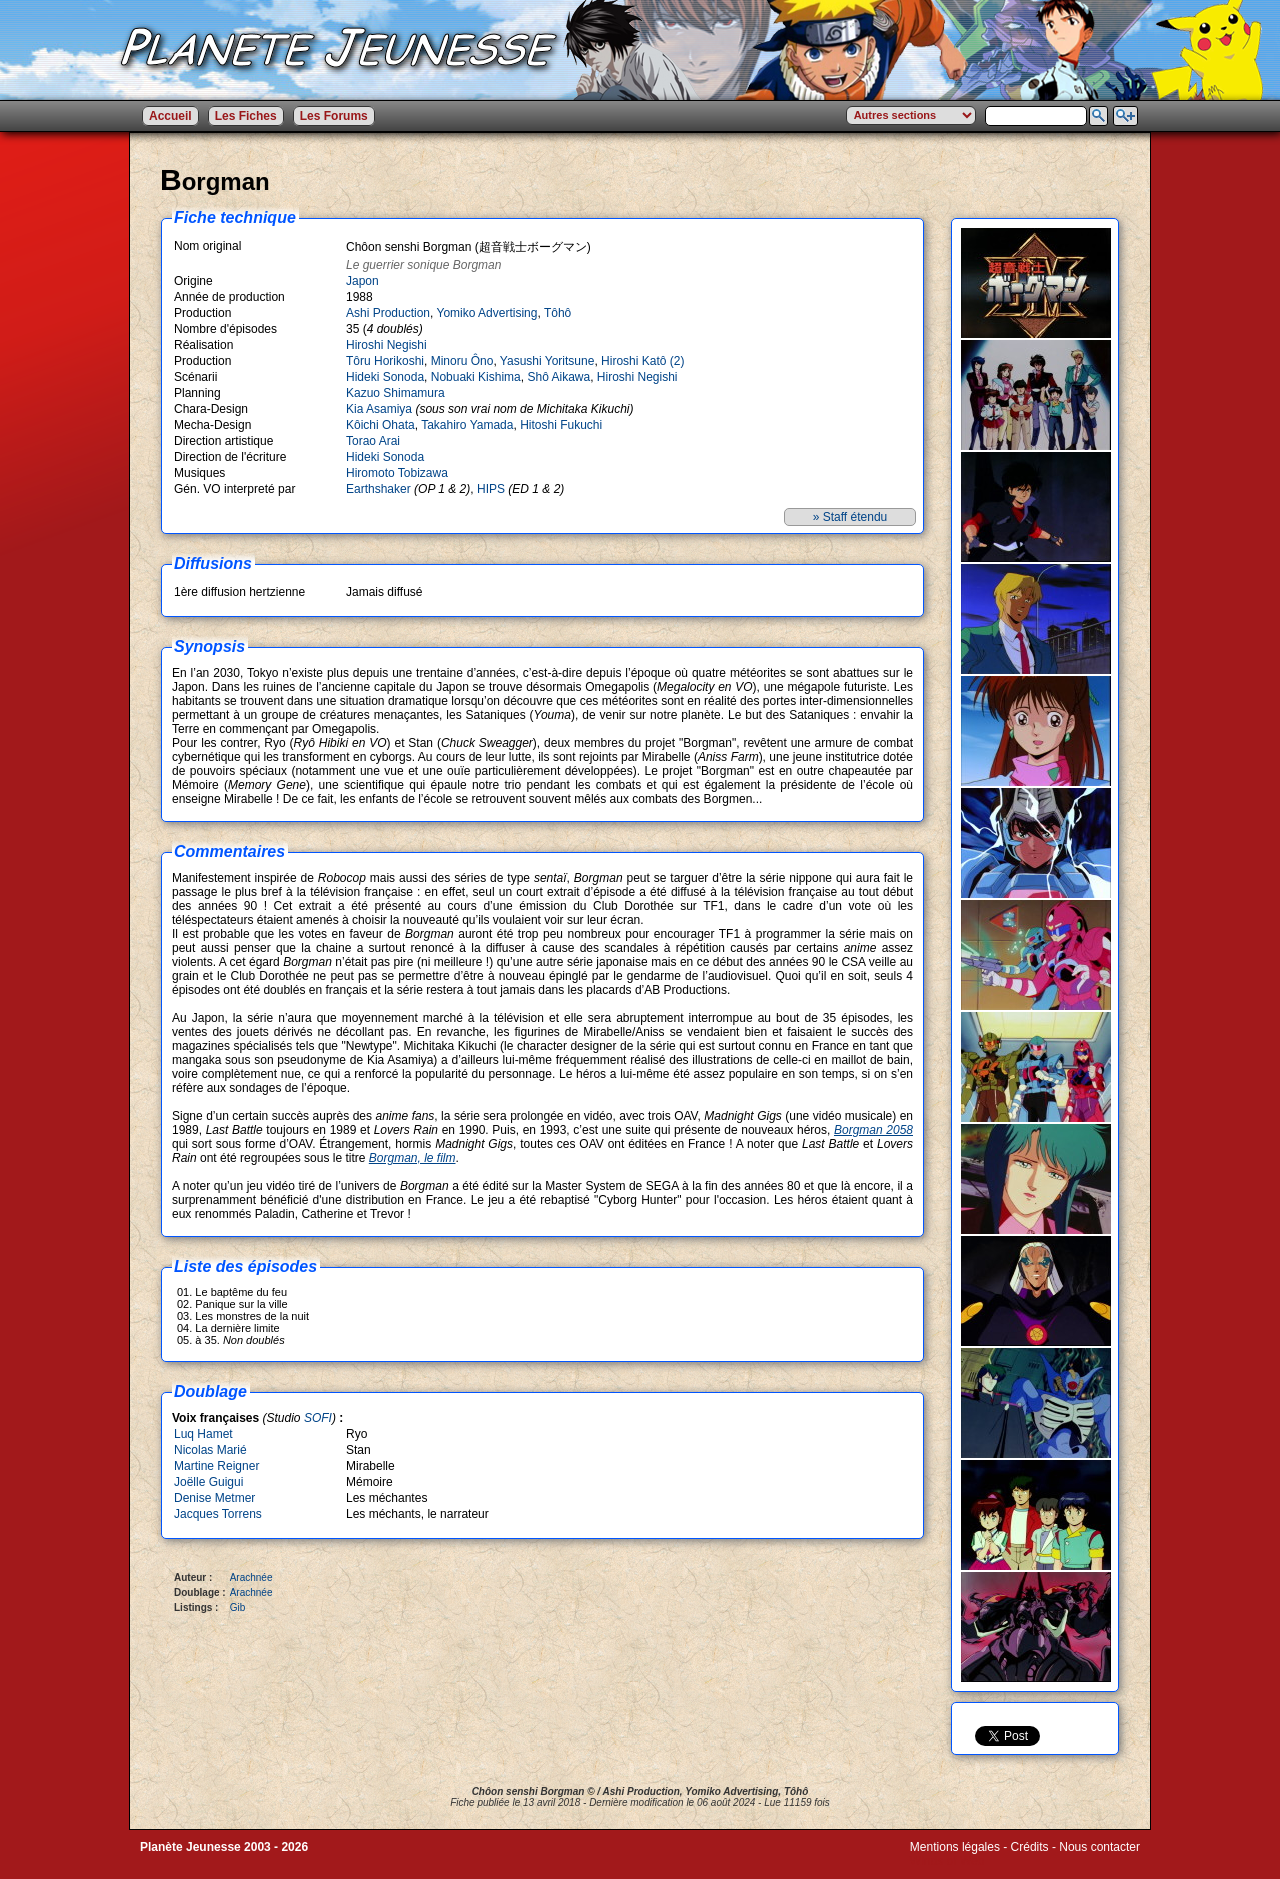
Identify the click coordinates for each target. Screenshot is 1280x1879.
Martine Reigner (216, 1466)
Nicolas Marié (210, 1450)
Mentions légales (955, 1847)
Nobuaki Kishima (476, 377)
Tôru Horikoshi (385, 361)
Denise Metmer (214, 1498)
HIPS (492, 489)
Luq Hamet (203, 1434)
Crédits (1030, 1847)
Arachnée (251, 1577)
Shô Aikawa (558, 377)
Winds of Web (947, 1861)
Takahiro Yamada (467, 425)
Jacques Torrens (218, 1514)
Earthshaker (380, 489)
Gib (238, 1607)
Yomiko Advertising (487, 313)
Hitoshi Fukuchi (561, 425)
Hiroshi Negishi (386, 345)
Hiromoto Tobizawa (397, 473)
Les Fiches (246, 116)
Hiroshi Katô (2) (642, 361)
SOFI (318, 1418)
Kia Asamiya (379, 409)
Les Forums (334, 116)
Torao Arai (373, 441)
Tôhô (557, 313)
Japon (362, 281)
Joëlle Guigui (208, 1482)
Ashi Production (388, 313)
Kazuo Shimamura (395, 393)
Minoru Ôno (462, 361)
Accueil (170, 116)
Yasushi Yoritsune (547, 361)
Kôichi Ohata (380, 425)
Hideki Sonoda (385, 377)
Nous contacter (1099, 1847)
